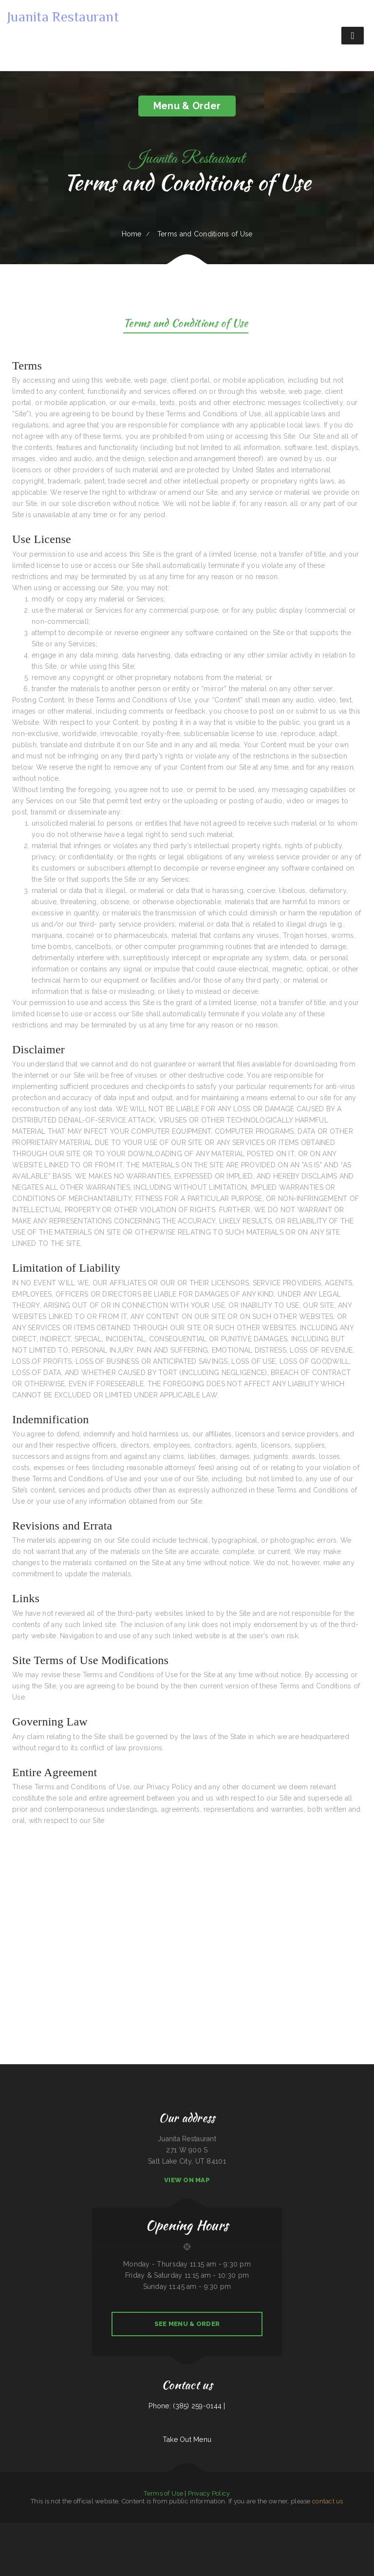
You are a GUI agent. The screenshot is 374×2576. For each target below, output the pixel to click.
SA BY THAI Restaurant (302, 2528)
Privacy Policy (209, 2493)
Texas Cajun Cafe (187, 2539)
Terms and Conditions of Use (185, 324)
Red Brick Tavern (247, 2539)
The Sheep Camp (133, 2539)
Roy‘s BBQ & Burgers (121, 2539)
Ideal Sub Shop (217, 2528)
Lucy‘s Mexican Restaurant (269, 2539)
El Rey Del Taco (201, 2550)
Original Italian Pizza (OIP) (81, 2528)
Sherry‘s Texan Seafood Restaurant (150, 2539)
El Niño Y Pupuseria (219, 2539)
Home (132, 234)
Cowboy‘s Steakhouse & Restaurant (201, 2528)
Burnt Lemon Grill (297, 2539)
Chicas (2, 2528)
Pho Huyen (146, 2528)
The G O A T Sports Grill (363, 2539)
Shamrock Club (275, 2528)
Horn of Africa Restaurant (57, 2539)
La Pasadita (154, 2528)
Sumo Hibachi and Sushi (31, 2539)
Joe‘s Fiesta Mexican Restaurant (203, 2539)
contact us (327, 2501)
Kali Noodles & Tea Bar (234, 2539)
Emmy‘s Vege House (189, 2550)
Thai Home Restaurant (64, 2528)
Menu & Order (187, 106)
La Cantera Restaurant (343, 2528)
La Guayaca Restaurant (78, 2539)
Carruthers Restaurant (134, 2528)
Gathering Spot (236, 2528)
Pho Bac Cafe (322, 2539)
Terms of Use (163, 2493)
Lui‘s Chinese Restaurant (358, 2528)
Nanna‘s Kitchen (332, 2539)
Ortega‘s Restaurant (287, 2528)
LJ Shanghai (331, 2528)
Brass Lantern (91, 2539)
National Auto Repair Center (105, 2539)
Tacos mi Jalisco (10, 2528)
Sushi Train (227, 2528)
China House (43, 2539)
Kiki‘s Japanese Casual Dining (118, 2528)
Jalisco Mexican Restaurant (14, 2539)
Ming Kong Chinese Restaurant (172, 2550)
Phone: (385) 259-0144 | (187, 2406)
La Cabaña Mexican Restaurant (100, 2528)
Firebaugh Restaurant (311, 2539)
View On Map (187, 2180)
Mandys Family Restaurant (25, 2528)
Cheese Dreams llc (285, 2539)
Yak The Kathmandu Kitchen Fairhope (45, 2528)
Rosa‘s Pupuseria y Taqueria (318, 2528)
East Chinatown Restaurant (347, 2539)
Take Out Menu (187, 2439)
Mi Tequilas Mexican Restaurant (171, 2539)
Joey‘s (69, 2539)
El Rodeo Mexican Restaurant (168, 2528)
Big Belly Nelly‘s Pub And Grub (251, 2528)
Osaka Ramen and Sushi (215, 2550)
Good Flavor (265, 2528)
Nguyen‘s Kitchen (141, 2550)
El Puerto (257, 2539)
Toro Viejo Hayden (184, 2528)
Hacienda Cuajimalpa (230, 2550)
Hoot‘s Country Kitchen (155, 2550)
